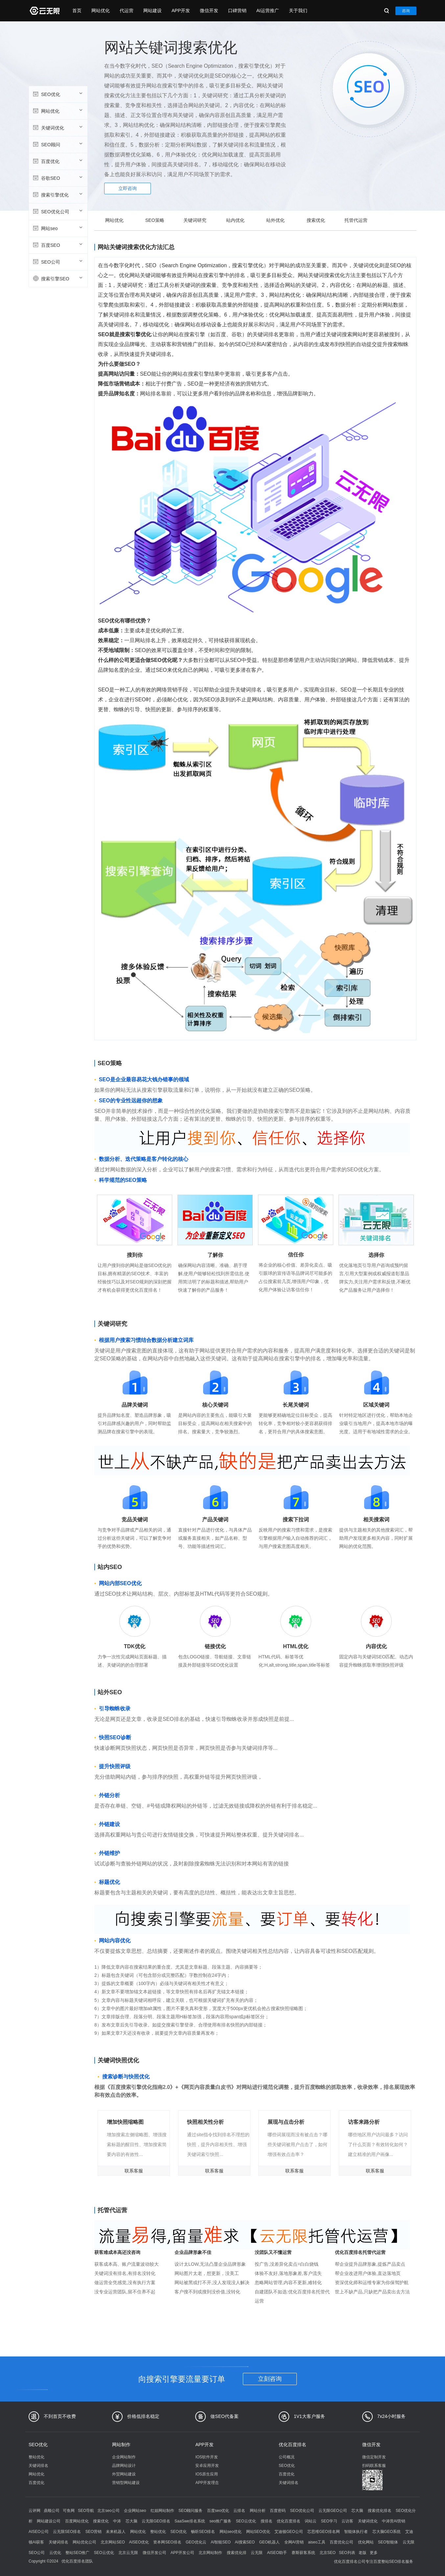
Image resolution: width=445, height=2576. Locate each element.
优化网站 (366, 2542)
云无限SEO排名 (67, 2531)
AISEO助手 (277, 2552)
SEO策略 (154, 220)
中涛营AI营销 (393, 2521)
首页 (77, 10)
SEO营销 (93, 2531)
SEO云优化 (246, 2521)
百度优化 (57, 161)
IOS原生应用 (206, 2474)
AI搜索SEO (245, 2542)
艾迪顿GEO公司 (288, 2531)
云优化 (55, 2552)
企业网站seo (135, 2510)
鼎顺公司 (51, 2510)
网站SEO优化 (258, 2531)
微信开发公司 (154, 2552)
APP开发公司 (182, 2552)
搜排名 (266, 2521)
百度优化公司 (341, 2542)
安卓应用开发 (207, 2465)
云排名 (239, 2510)
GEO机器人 (269, 2542)
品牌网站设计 (124, 2465)
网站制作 (121, 2444)
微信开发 (209, 10)
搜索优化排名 (379, 2510)
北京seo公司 (108, 2510)
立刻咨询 (270, 2379)
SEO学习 (329, 2521)
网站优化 (100, 10)
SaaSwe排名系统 (190, 2521)
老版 (362, 2552)
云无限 (257, 2552)
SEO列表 (347, 2552)
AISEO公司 (39, 2531)
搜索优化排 (236, 2552)
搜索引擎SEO (57, 278)
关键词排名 (38, 2465)
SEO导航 (86, 2510)
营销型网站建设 (126, 2482)
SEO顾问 (57, 144)
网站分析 (258, 2510)
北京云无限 (128, 2552)
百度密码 (278, 2510)
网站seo (57, 228)
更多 (374, 2552)
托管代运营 (355, 220)
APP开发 (181, 10)
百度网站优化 (77, 2521)
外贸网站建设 (124, 2474)
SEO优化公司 (57, 211)
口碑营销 (237, 10)
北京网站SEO (113, 2542)
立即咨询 (127, 188)
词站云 (310, 2521)
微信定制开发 (374, 2457)
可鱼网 (69, 2510)
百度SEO (57, 245)
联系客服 (134, 2170)
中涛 (117, 2521)
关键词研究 (194, 220)
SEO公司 (57, 262)
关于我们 (298, 10)
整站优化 (36, 2457)
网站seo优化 (231, 2531)
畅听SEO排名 (203, 2531)
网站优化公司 (84, 2542)
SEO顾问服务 (190, 2510)
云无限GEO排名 (156, 2521)
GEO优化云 (196, 2542)
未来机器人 (116, 2531)
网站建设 (152, 10)
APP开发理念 (207, 2482)
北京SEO (327, 2552)
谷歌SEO (57, 178)
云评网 (34, 2510)
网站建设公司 (48, 2521)
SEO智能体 (388, 2542)
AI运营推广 (267, 10)
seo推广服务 (220, 2521)
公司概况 (286, 2457)
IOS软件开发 (206, 2457)
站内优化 (235, 220)
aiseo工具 (316, 2542)
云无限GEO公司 (332, 2510)
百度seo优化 (218, 2510)
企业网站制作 (124, 2457)
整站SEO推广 (77, 2552)
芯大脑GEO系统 (386, 2531)
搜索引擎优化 (57, 195)
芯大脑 (357, 2510)
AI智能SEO (221, 2542)
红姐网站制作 (162, 2510)
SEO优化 (57, 94)
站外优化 (275, 220)
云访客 (347, 2521)
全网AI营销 (294, 2542)
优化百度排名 (292, 2444)
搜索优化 (316, 220)
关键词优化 (57, 127)
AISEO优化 (139, 2542)
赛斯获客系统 (303, 2552)
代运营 (126, 10)
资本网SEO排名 (167, 2542)
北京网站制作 (210, 2552)
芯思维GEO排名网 (323, 2531)
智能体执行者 (356, 2531)
